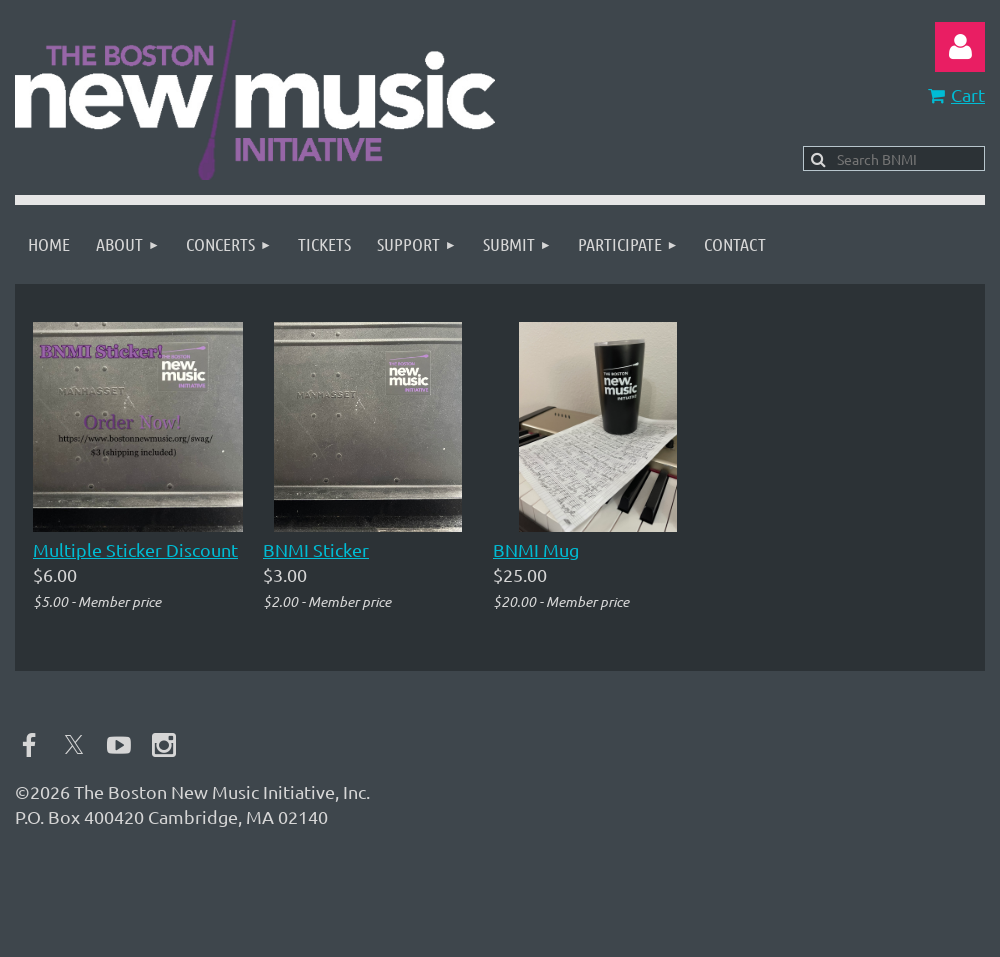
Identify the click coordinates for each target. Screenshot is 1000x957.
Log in (960, 47)
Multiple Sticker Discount (135, 549)
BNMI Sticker (316, 549)
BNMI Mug (536, 549)
